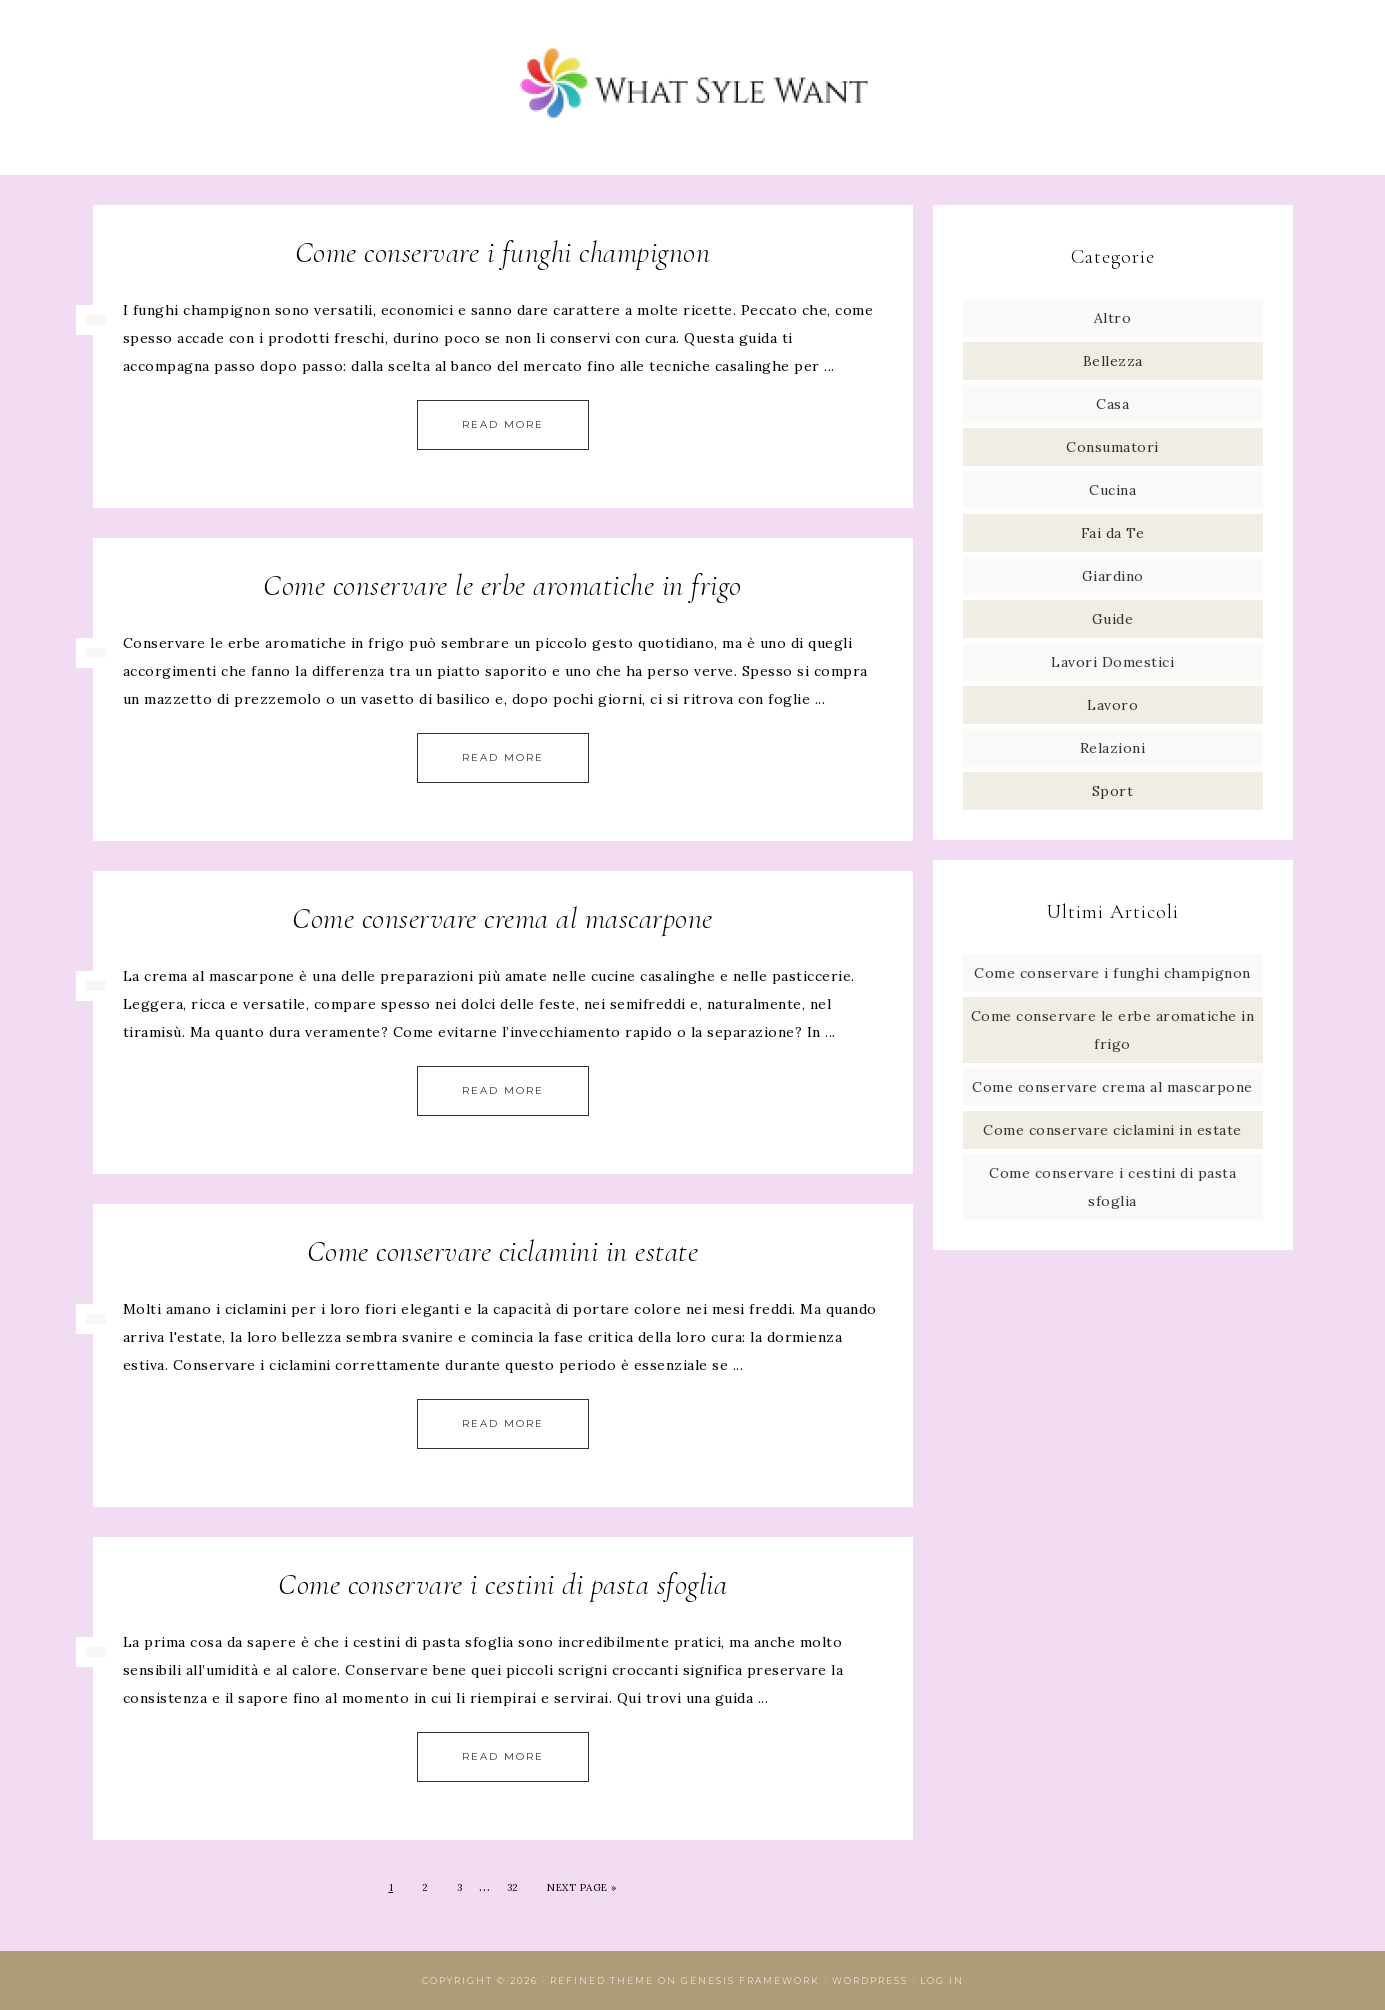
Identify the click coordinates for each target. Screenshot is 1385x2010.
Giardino (1113, 576)
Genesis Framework (750, 1980)
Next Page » (582, 1887)
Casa (1112, 404)
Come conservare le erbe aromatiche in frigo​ (502, 585)
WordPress (870, 1980)
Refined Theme (602, 1980)
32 (513, 1887)
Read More (503, 424)
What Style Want (693, 87)
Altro (1113, 318)
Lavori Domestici (1112, 662)
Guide (1113, 619)
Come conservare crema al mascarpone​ (502, 918)
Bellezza (1113, 361)
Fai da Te (1113, 533)
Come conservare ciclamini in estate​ (503, 1251)
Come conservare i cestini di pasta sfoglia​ (502, 1584)
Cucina (1112, 490)
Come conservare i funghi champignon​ (503, 252)
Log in (942, 1980)
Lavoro (1112, 705)
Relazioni (1113, 748)
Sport (1113, 791)
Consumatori (1112, 447)
